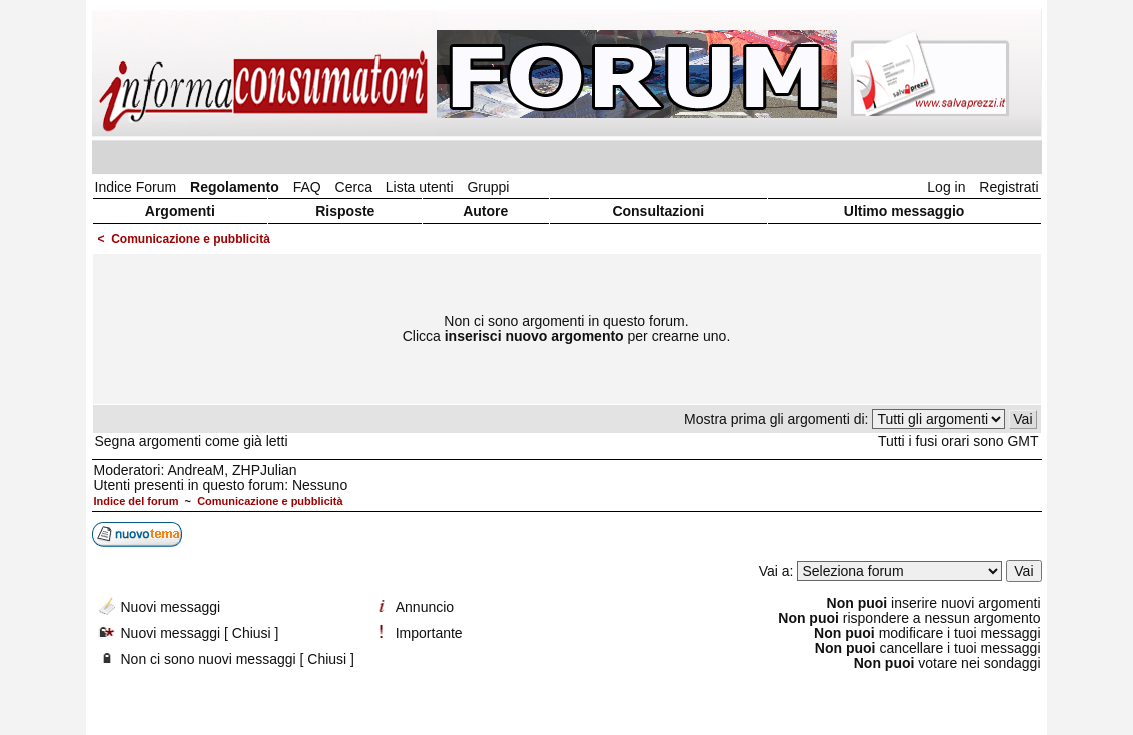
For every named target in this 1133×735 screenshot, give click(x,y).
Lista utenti (420, 187)
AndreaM (195, 470)
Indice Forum (136, 187)
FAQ (307, 187)
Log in (946, 187)
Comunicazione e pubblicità (190, 239)
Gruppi (488, 187)
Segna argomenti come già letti (191, 441)
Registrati (1008, 187)
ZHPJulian (264, 470)
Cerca (353, 187)
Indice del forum (136, 501)
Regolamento (234, 187)
